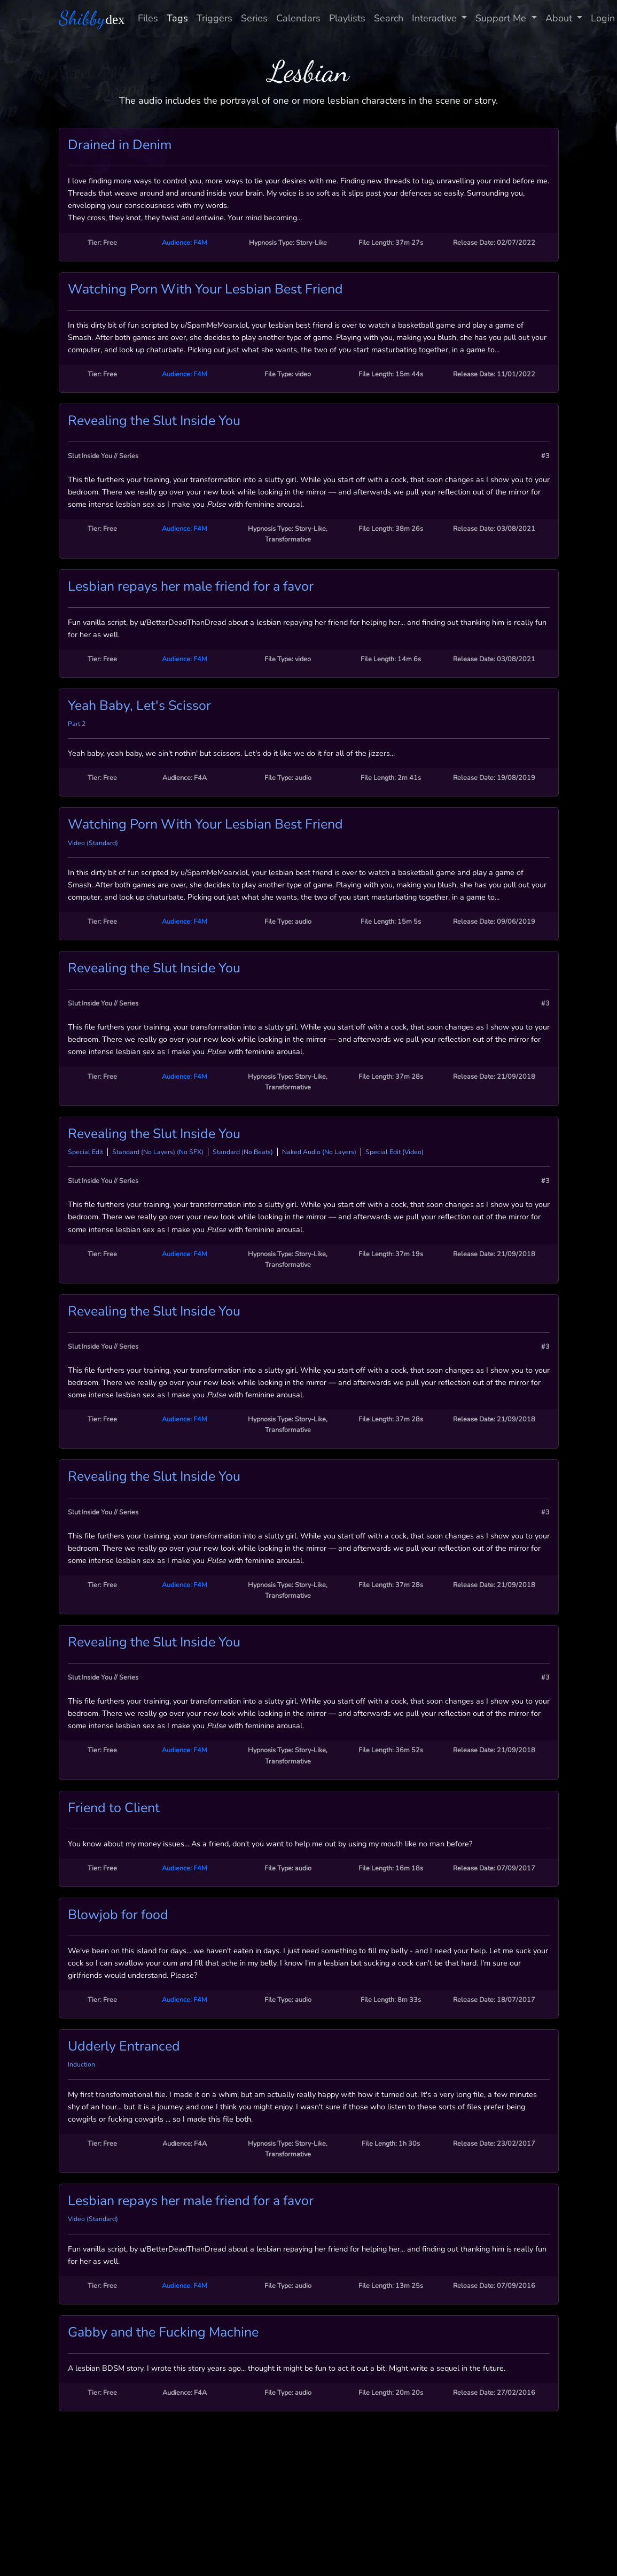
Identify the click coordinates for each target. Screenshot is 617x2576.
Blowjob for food (118, 1915)
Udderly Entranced (124, 2046)
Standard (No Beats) (243, 1152)
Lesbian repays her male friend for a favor (191, 586)
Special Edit (85, 1152)
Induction (81, 2064)
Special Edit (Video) (394, 1152)
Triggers (214, 18)
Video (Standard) (93, 843)
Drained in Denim (119, 145)
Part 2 (76, 724)
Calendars (298, 18)
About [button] (560, 18)
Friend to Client (114, 1808)
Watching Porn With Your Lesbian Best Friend (205, 289)
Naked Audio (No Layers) (319, 1152)
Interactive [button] (435, 18)
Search (388, 18)
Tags (177, 18)
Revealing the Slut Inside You (154, 421)
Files (148, 18)
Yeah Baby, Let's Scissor (139, 706)
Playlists (347, 18)
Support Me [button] (502, 18)
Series (254, 18)
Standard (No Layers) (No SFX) (158, 1152)
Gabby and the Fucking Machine (163, 2332)
